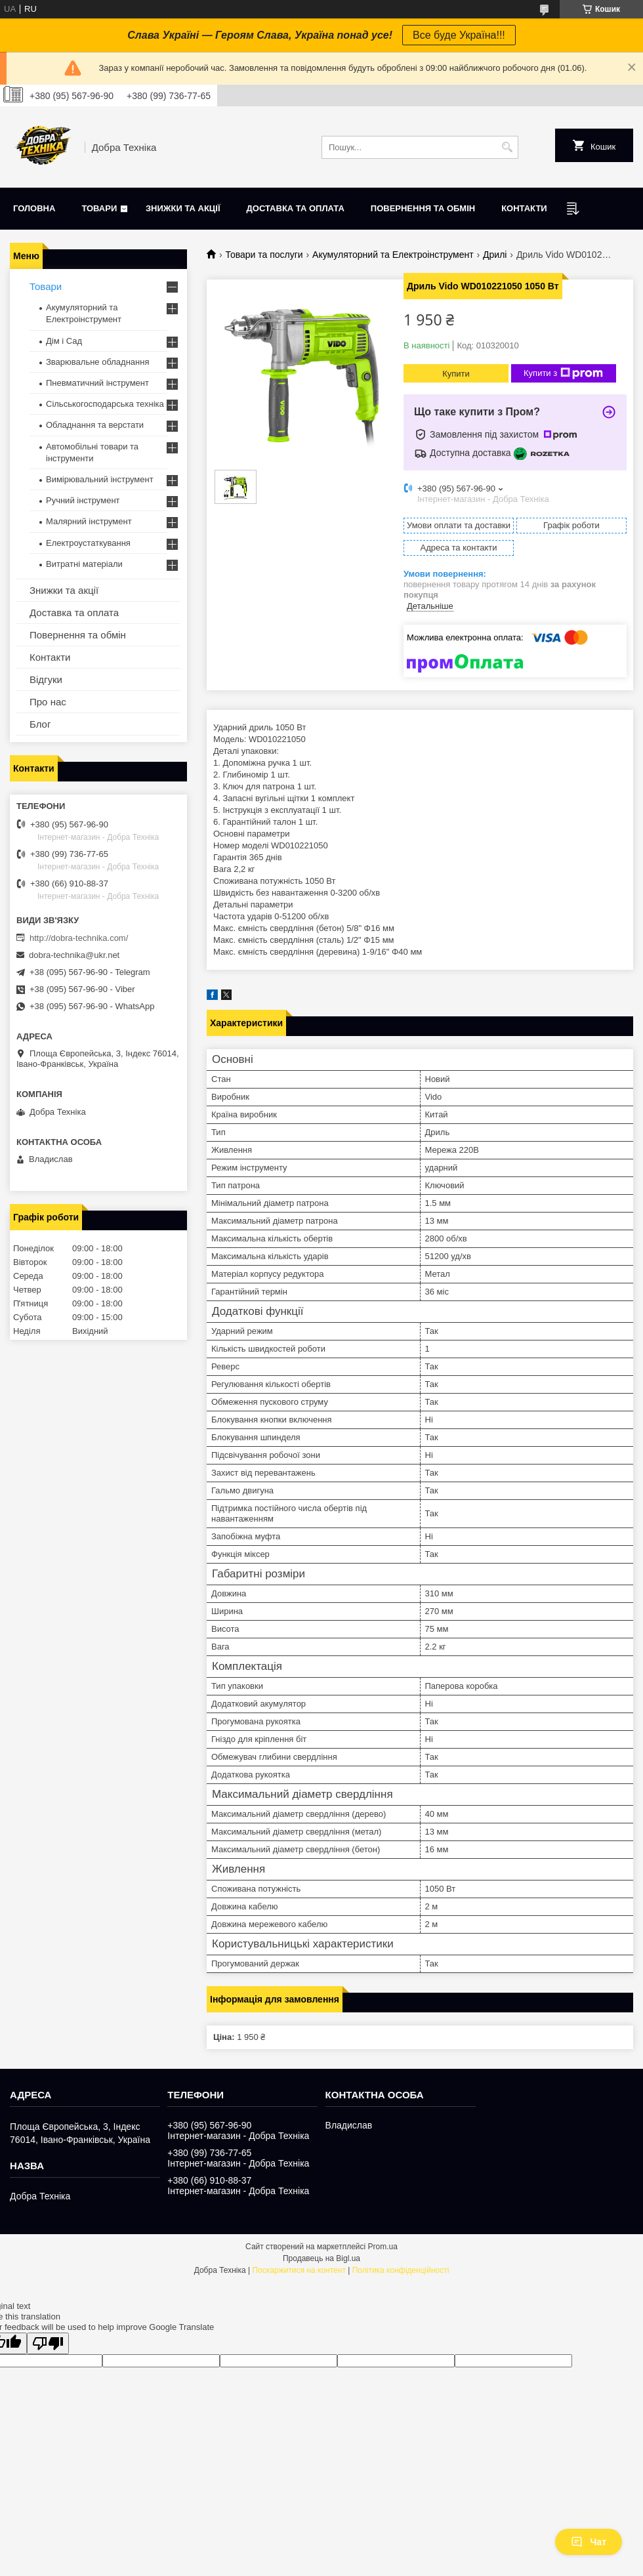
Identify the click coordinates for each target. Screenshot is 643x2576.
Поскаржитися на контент (298, 2270)
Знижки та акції (183, 208)
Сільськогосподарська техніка (105, 404)
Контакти (524, 208)
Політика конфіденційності (400, 2270)
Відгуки (46, 679)
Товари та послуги (263, 254)
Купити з (563, 373)
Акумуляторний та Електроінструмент (393, 254)
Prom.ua (383, 2246)
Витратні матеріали (84, 564)
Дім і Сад (64, 341)
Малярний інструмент (89, 521)
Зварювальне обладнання (98, 362)
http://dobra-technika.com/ (79, 938)
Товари (99, 208)
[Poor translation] (48, 2343)
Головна (34, 208)
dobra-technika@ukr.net (74, 955)
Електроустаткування (88, 543)
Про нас (48, 701)
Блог (40, 724)
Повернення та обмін (423, 208)
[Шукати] (506, 147)
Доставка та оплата (295, 208)
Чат (588, 2542)
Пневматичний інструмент (97, 383)
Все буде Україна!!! (459, 35)
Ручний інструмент (83, 500)
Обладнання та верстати (95, 425)
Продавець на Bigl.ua (321, 2258)
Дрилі (495, 254)
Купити (456, 374)
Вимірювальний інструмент (100, 479)
